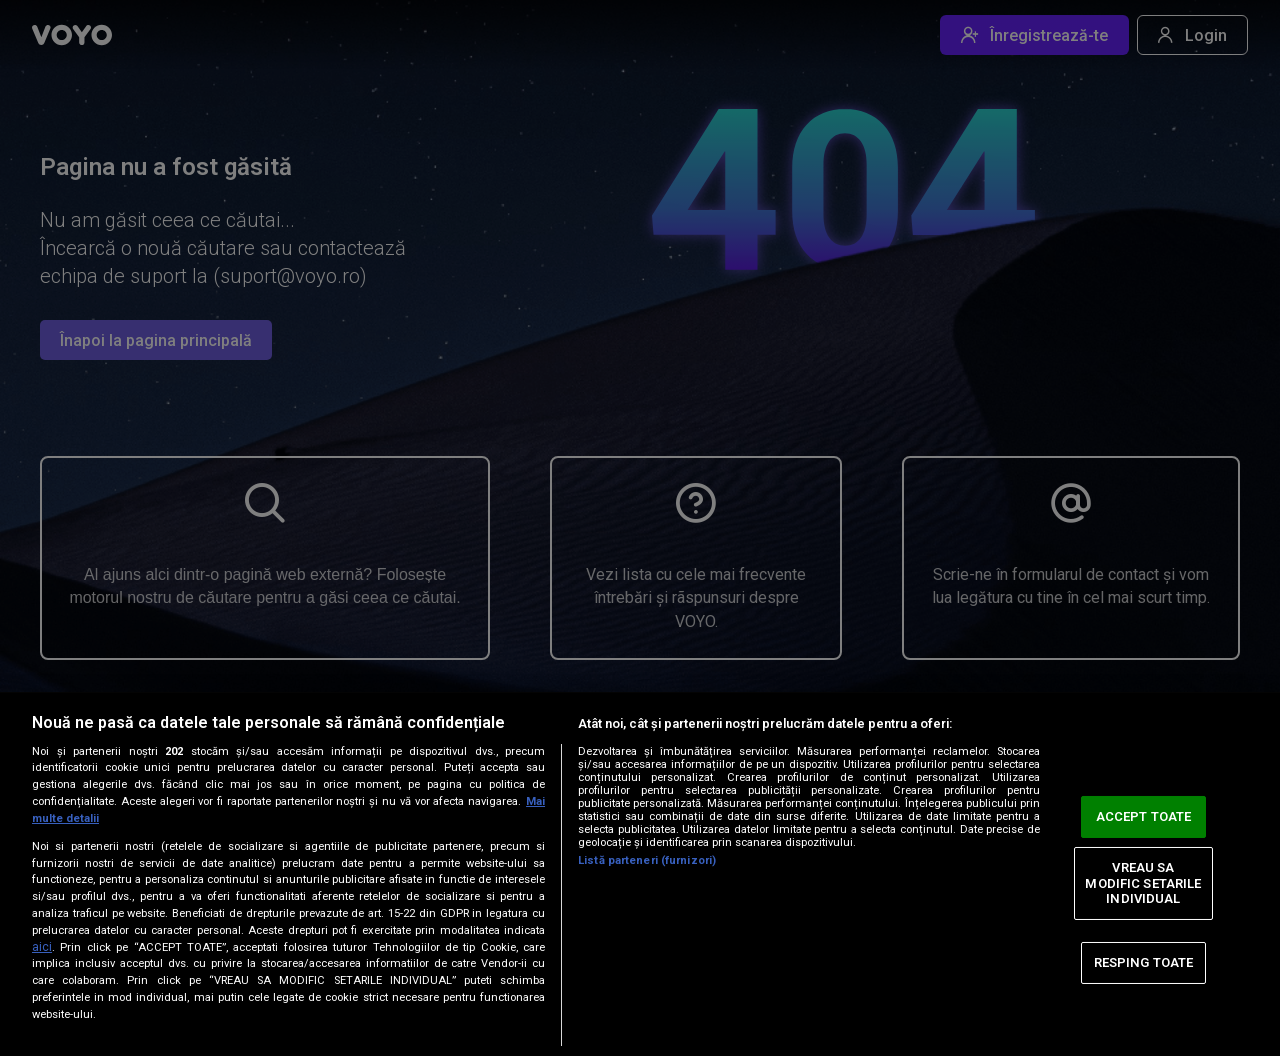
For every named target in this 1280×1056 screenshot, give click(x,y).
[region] (640, 874)
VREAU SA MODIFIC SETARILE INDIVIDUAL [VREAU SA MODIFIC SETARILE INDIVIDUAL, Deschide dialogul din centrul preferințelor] (1143, 883)
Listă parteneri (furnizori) (647, 860)
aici (42, 947)
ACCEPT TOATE (1144, 816)
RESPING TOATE (1144, 962)
